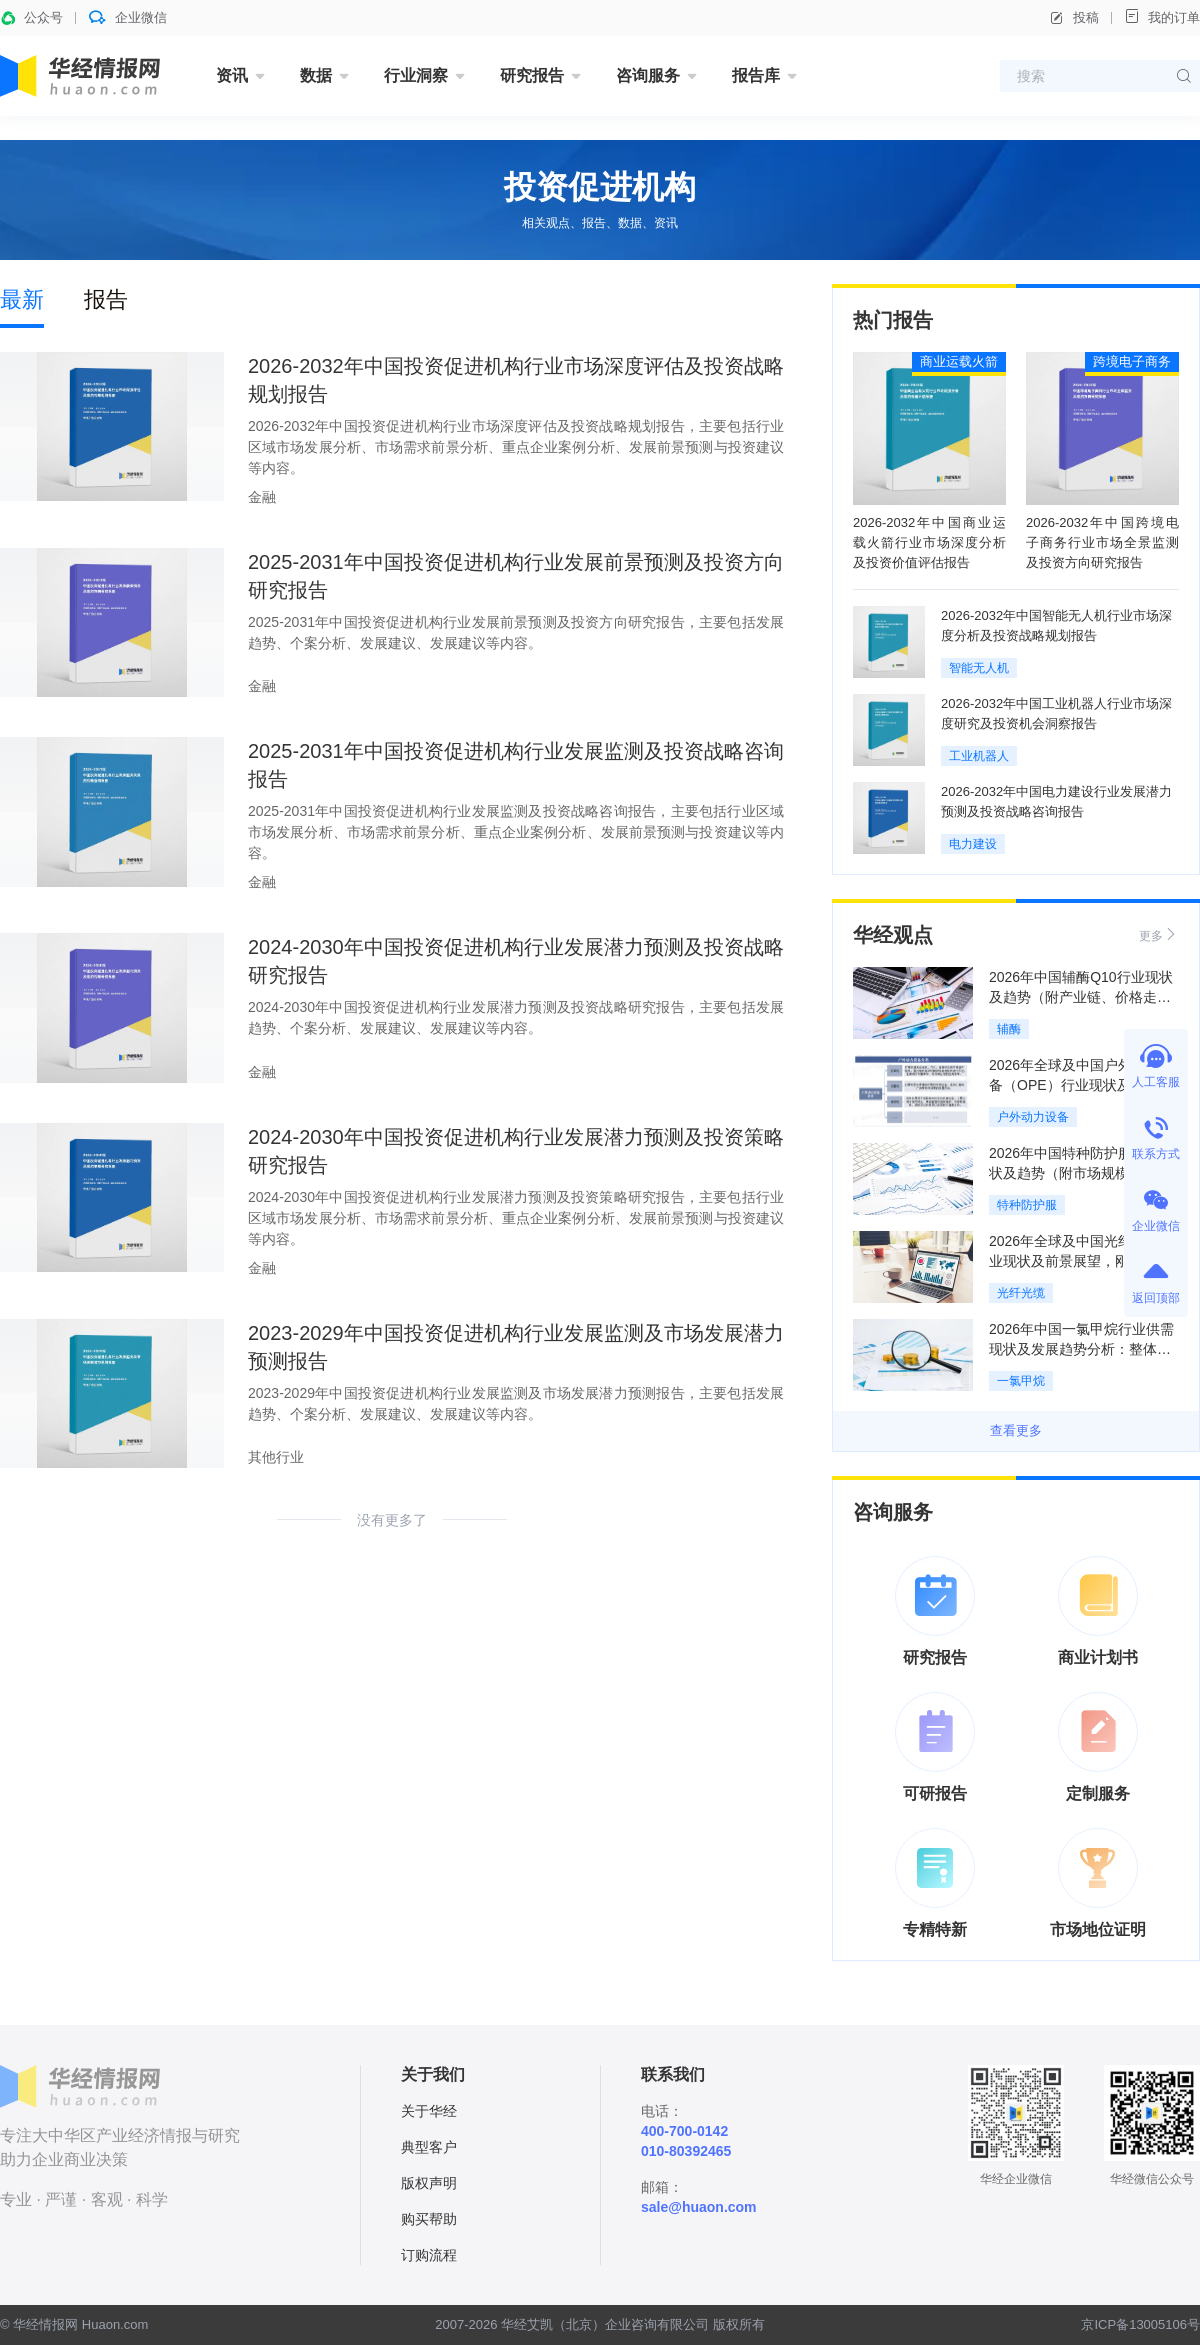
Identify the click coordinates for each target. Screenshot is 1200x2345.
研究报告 (532, 75)
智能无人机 (979, 668)
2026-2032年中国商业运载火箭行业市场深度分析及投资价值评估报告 (929, 542)
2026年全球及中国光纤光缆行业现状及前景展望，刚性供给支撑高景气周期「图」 (1081, 1261)
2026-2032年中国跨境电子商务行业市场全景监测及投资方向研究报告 (1102, 542)
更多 (1159, 934)
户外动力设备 (1033, 1117)
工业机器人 (979, 756)
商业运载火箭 (959, 361)
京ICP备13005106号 (1140, 2324)
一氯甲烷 (1021, 1381)
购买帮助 (429, 2219)
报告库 (756, 75)
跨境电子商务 (1132, 361)
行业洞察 (416, 75)
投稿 (1074, 18)
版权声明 (429, 2183)
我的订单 (1162, 16)
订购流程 (429, 2255)
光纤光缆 (1021, 1293)
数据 (316, 75)
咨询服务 (648, 75)
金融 (262, 497)
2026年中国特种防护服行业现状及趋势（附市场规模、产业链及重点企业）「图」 (1081, 1173)
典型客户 (429, 2147)
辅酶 (1009, 1029)
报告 (106, 299)
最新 (22, 299)
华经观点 (893, 935)
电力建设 (973, 844)
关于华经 (429, 2111)
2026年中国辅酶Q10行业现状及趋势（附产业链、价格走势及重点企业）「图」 (1081, 997)
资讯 (232, 75)
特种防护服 (1027, 1205)
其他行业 (276, 1457)
